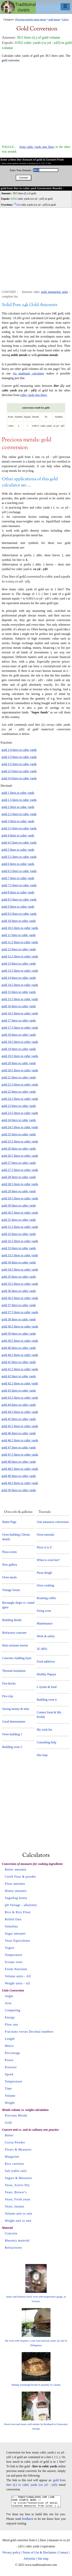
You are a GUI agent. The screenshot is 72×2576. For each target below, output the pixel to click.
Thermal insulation (13, 1670)
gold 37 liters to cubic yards (19, 1305)
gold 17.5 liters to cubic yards (20, 1027)
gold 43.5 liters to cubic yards (20, 1397)
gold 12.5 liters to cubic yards (20, 956)
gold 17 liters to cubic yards (19, 1020)
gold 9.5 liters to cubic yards (19, 913)
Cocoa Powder (15, 2142)
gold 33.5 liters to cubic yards (20, 1255)
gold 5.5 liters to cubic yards (19, 856)
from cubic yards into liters (36, 146)
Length (10, 2038)
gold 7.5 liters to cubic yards (19, 885)
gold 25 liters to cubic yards (19, 1134)
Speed (9, 2074)
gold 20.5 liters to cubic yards (20, 1070)
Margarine (12, 2156)
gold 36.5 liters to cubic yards (20, 1298)
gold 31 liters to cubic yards (19, 1219)
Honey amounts (16, 1890)
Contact (63, 2554)
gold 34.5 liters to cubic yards (20, 1269)
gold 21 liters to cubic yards (19, 1077)
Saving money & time (15, 1708)
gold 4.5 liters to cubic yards (19, 842)
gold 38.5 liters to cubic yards (20, 1326)
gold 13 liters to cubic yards (19, 963)
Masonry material (17, 2240)
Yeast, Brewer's (16, 2192)
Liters (65, 19)
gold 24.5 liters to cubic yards (20, 1127)
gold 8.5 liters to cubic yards (19, 899)
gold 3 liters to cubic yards (18, 821)
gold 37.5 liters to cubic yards (20, 1312)
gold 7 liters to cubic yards (18, 878)
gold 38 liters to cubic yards (19, 1319)
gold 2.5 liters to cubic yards (19, 814)
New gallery (9, 1564)
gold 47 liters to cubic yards (19, 1447)
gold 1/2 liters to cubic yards (19, 764)
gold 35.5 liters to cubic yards (20, 1283)
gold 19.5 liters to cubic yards (20, 1056)
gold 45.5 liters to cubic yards (20, 1426)
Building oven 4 (46, 1699)
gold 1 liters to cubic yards (18, 792)
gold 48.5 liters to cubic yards (20, 1468)
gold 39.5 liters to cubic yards (20, 1340)
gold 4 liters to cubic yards (18, 835)
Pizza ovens (9, 1552)
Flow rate (11, 2024)
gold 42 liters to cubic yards (19, 1376)
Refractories (13, 2247)
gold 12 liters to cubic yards (19, 949)
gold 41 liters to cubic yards (19, 1362)
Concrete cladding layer (16, 1658)
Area (8, 2003)
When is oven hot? (48, 1560)
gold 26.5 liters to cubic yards (20, 1155)
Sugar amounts (15, 1933)
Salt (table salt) (16, 2170)
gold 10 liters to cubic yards (19, 920)
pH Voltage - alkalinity (21, 1905)
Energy (10, 2017)
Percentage (12, 2053)
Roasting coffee (46, 1598)
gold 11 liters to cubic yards (19, 935)
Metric (9, 2045)
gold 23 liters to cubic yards (19, 1105)
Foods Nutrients (16, 1969)
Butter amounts (15, 1869)
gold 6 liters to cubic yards (18, 864)
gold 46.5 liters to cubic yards (20, 1440)
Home (18, 7)
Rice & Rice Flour (18, 1912)
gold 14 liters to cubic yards (19, 977)
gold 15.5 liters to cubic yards (20, 999)
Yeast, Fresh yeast (17, 2199)
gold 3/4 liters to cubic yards (19, 778)
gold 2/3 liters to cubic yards (19, 771)
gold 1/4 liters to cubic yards (19, 749)
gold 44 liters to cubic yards (19, 1404)
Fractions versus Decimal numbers (29, 2031)
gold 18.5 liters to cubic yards (20, 1041)
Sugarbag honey (16, 1898)
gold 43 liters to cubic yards (19, 1390)
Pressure (11, 2067)
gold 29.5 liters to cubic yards (20, 1198)
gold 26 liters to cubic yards (19, 1148)
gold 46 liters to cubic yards (19, 1433)
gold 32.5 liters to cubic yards (20, 1241)
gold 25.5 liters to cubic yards (20, 1141)
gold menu (54, 19)
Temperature (13, 1954)
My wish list (44, 1729)
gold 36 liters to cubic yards (19, 1291)
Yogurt (9, 1947)
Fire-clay (7, 1696)
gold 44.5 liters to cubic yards (20, 1412)
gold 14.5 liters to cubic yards (20, 985)
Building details (12, 1620)
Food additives (46, 1661)
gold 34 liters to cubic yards (19, 1262)
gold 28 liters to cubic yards (19, 1177)
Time (8, 2088)
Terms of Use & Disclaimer (39, 2554)
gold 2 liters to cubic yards (18, 807)
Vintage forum (11, 1590)
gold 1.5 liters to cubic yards (19, 799)
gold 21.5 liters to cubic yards (20, 1084)
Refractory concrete (14, 1632)
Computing (12, 2010)
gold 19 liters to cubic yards (19, 1049)
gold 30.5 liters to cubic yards (20, 1212)
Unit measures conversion (53, 1522)
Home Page (9, 1522)
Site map (42, 1755)
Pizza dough (44, 1572)
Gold (8, 2122)
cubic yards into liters (33, 395)
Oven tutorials (45, 1534)
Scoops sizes (14, 1962)
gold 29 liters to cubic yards (19, 1191)
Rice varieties (14, 2163)
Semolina (11, 1926)
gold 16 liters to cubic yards (19, 1006)
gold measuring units (54, 292)
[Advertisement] (36, 102)
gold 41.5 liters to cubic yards (20, 1369)
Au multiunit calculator (28, 373)
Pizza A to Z (44, 1547)
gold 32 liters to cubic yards (19, 1234)
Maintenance (45, 1623)
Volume (10, 2095)
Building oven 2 (12, 1747)
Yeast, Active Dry (17, 2185)
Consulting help (46, 1742)
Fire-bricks (9, 1683)
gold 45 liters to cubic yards (19, 1419)
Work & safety (46, 1636)
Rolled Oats (13, 1919)
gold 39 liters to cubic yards (19, 1333)
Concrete (11, 2233)
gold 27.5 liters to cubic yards (20, 1170)
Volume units (14, 1976)
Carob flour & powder (20, 1876)
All (28, 1976)
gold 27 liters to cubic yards (19, 1162)
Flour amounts (15, 1883)
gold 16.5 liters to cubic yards (20, 1013)
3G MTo (42, 1648)
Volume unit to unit (18, 2213)
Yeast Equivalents (17, 1940)
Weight (10, 2102)
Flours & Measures (18, 2149)
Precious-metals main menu (30, 19)
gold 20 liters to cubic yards (19, 1063)
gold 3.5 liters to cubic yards (19, 828)
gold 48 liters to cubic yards (19, 1461)
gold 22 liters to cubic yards (19, 1091)
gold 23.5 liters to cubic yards (20, 1113)
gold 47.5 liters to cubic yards (20, 1454)
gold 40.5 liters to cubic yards (20, 1355)
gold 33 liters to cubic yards (19, 1248)
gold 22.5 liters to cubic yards (20, 1098)
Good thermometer (13, 1721)
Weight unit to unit (18, 2220)
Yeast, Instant (14, 2206)
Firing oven (44, 1610)
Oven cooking (45, 1585)
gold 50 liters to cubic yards (19, 1490)
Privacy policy (11, 2554)
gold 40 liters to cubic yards (19, 1347)
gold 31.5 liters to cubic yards (20, 1226)
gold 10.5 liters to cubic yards (20, 928)
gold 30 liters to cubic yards (19, 1205)
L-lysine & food (46, 1687)
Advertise (30, 2561)
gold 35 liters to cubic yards (19, 1276)
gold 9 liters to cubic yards (18, 906)
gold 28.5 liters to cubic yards (20, 1184)
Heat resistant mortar (15, 1645)
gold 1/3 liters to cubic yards (19, 757)
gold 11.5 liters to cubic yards (20, 942)
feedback (27, 2521)
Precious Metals (16, 2115)
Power (9, 2060)
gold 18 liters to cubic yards (19, 1034)
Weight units (14, 1983)
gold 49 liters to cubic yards (19, 1476)
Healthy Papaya (46, 1674)
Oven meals (9, 1577)
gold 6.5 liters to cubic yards (19, 871)
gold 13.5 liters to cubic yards (20, 970)
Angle (9, 1996)
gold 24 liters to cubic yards (19, 1120)
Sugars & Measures (18, 2178)
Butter (9, 2135)
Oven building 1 (12, 1734)
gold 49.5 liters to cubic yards (20, 1483)
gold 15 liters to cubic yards (19, 992)
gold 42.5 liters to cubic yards (20, 1383)
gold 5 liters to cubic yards (18, 849)
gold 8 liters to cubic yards (18, 892)
